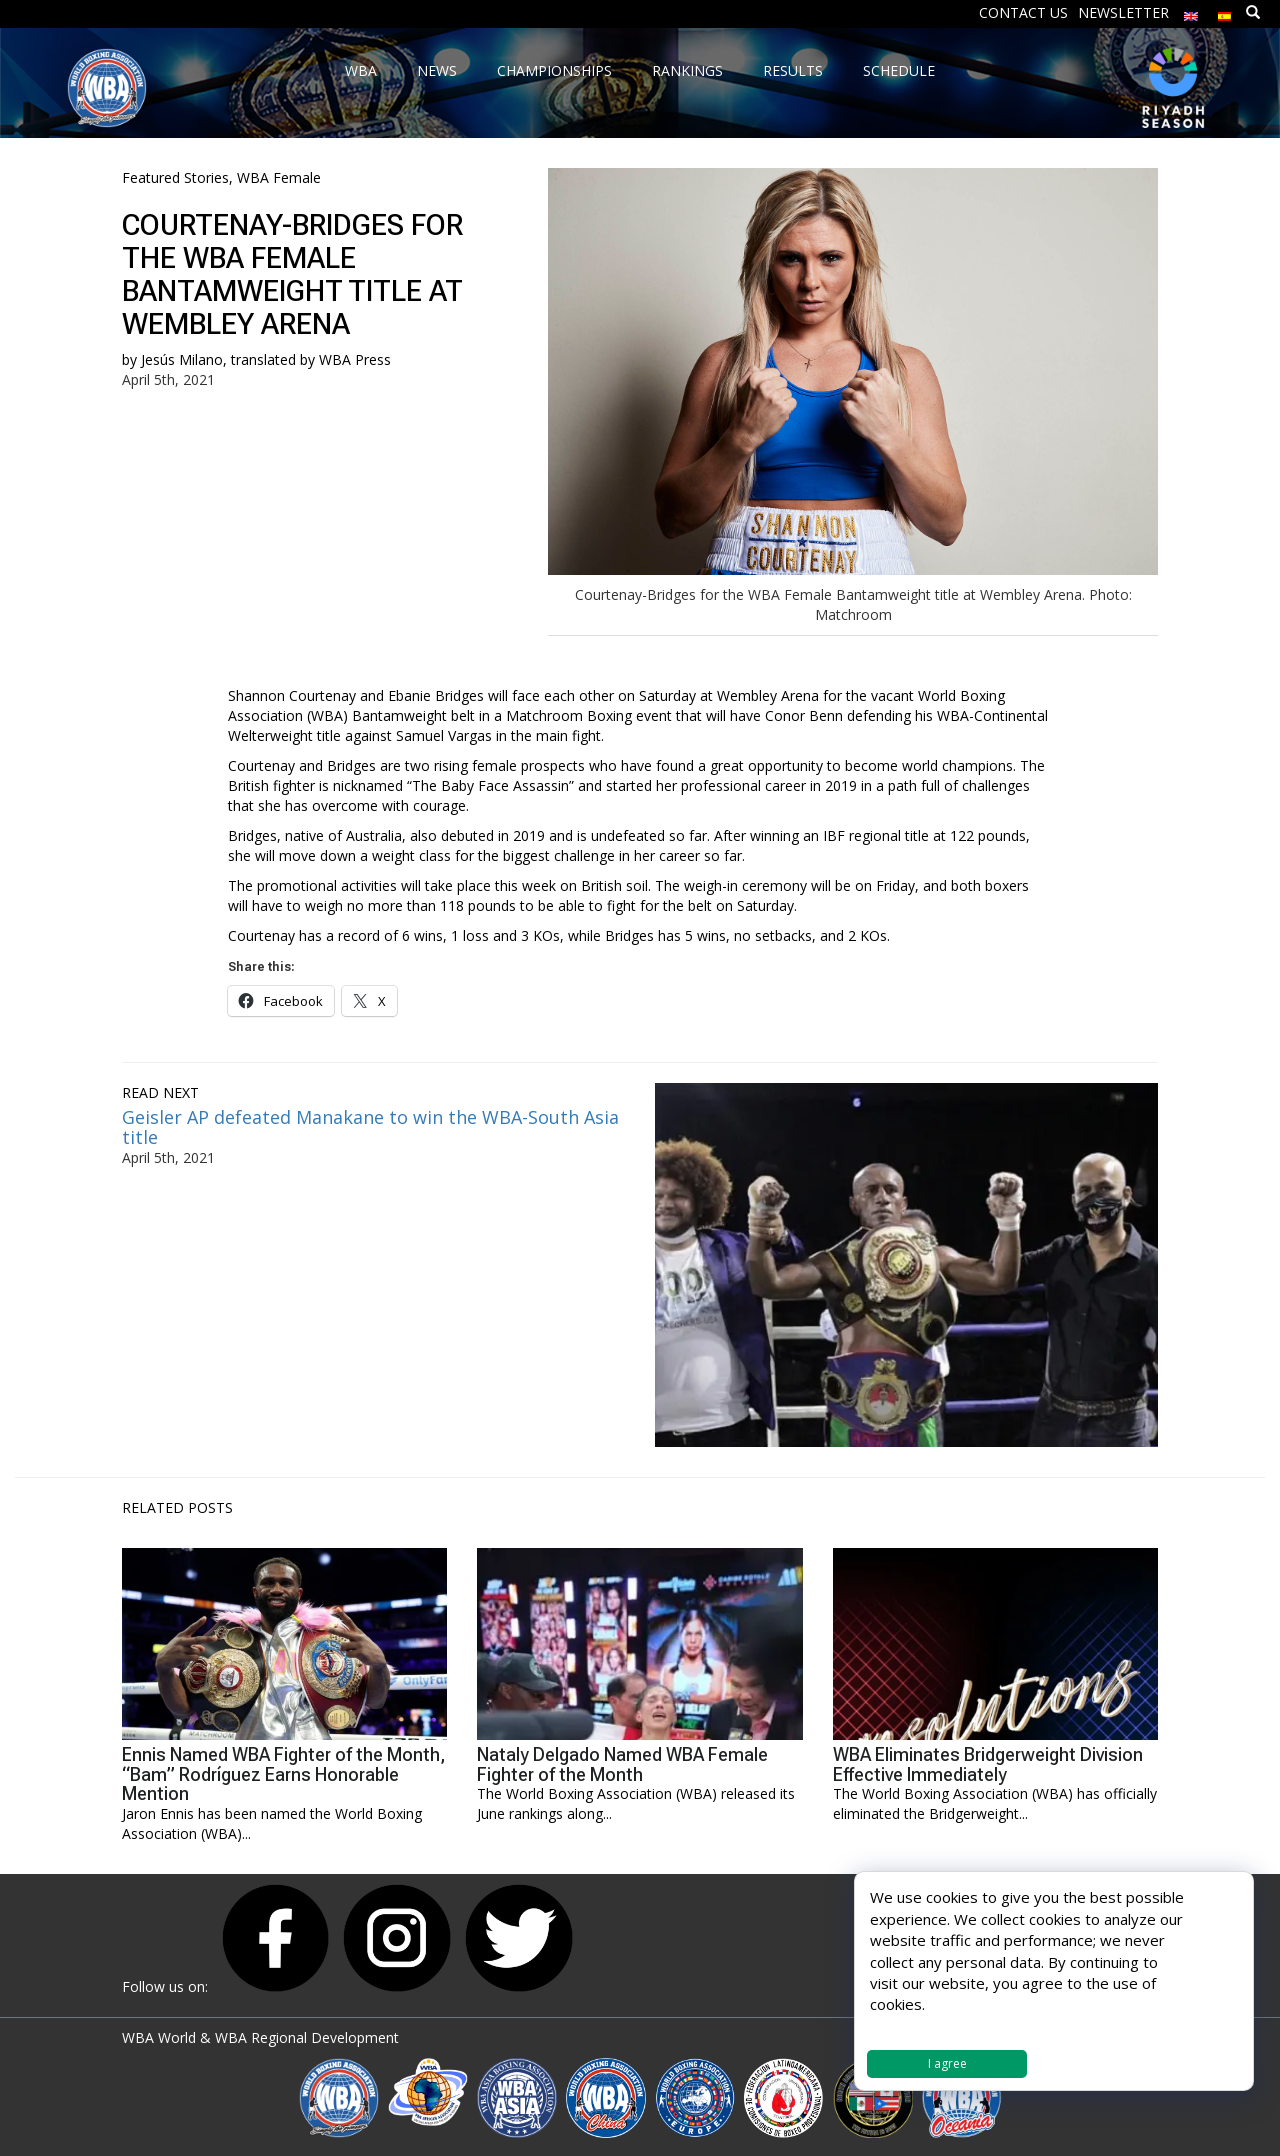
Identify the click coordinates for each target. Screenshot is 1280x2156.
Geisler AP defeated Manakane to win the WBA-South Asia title (370, 1127)
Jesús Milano (182, 359)
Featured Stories (175, 177)
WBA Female (279, 177)
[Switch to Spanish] (1225, 11)
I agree (947, 2063)
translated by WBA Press (311, 359)
